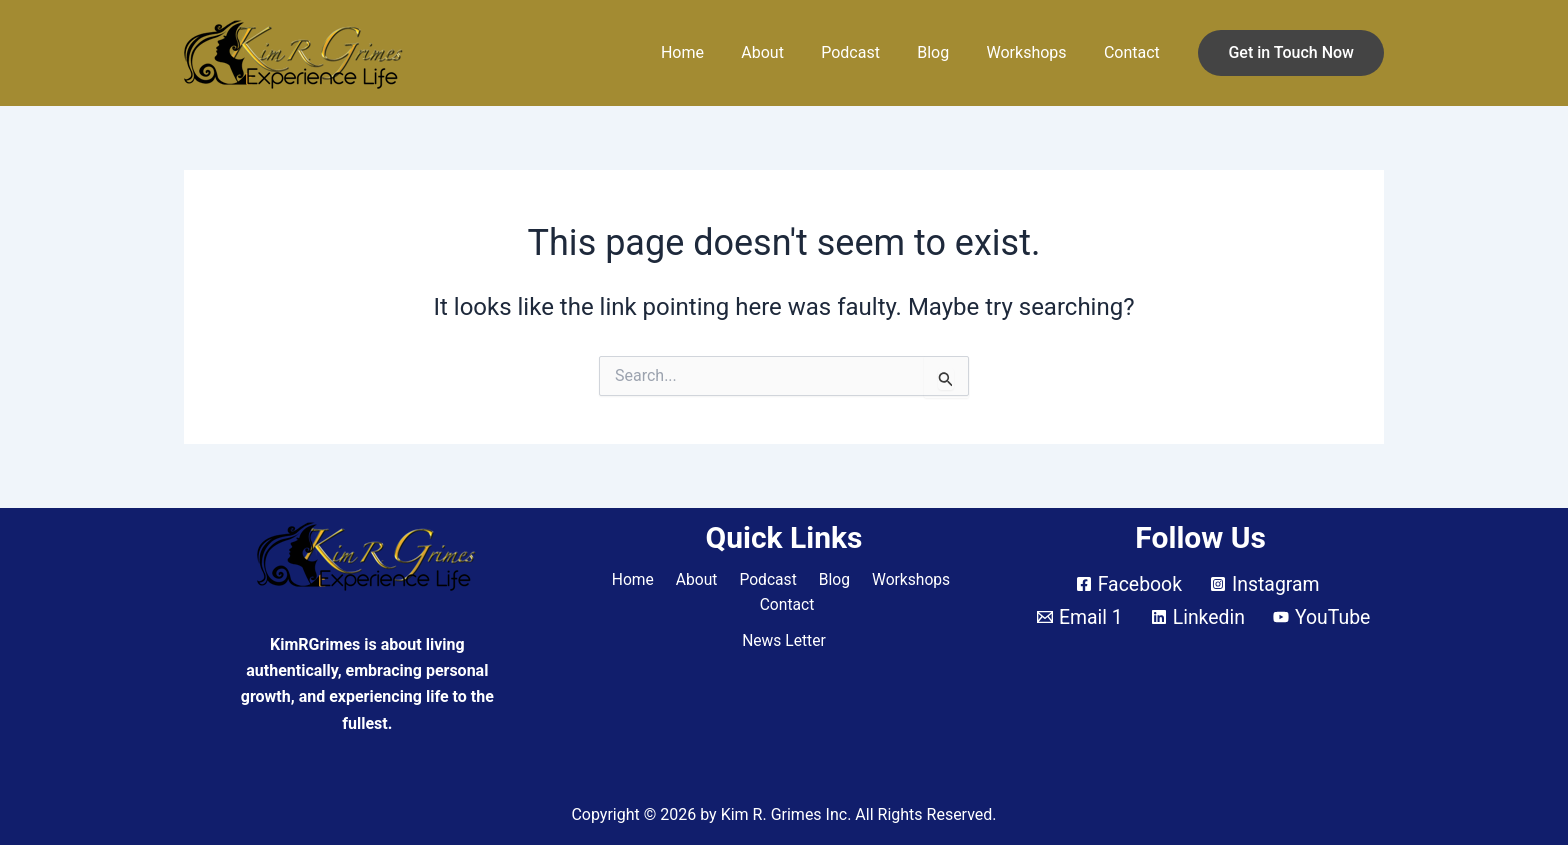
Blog (947, 52)
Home (711, 52)
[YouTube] (1324, 617)
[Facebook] (1127, 584)
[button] (1291, 53)
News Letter (784, 641)
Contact (1135, 52)
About (786, 52)
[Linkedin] (1197, 617)
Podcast (869, 52)
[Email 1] (1078, 617)
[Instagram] (1266, 584)
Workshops (1035, 52)
